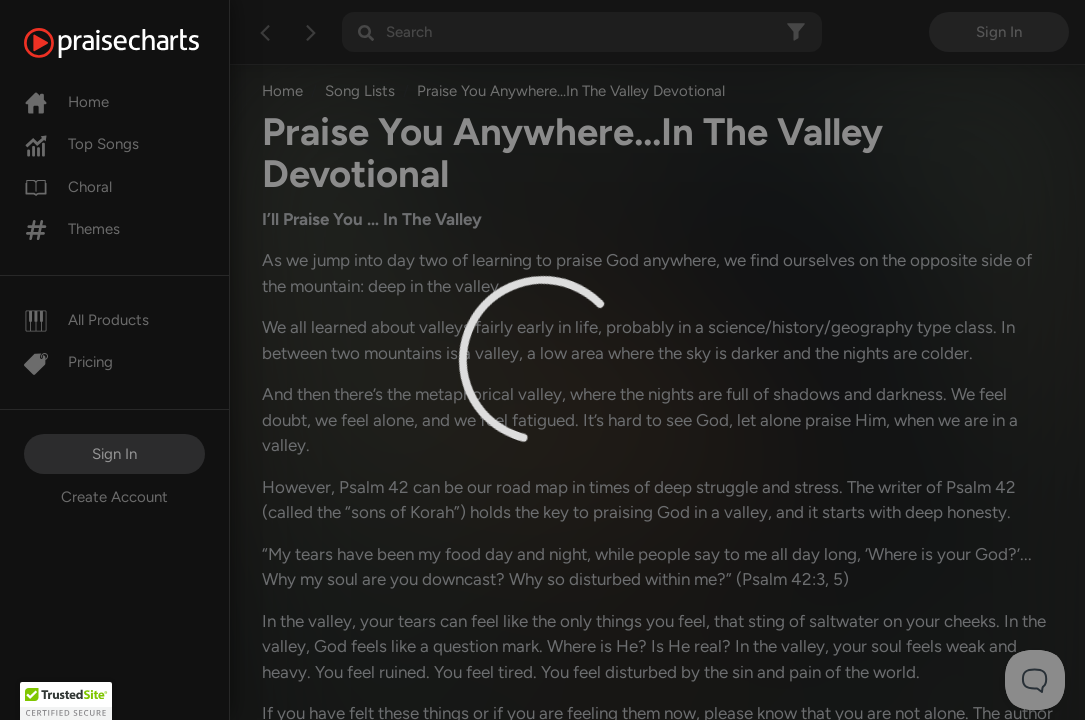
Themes (72, 229)
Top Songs (81, 144)
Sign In (114, 454)
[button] (66, 701)
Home (66, 102)
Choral (68, 187)
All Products (86, 320)
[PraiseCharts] (136, 43)
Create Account (114, 497)
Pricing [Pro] (68, 362)
